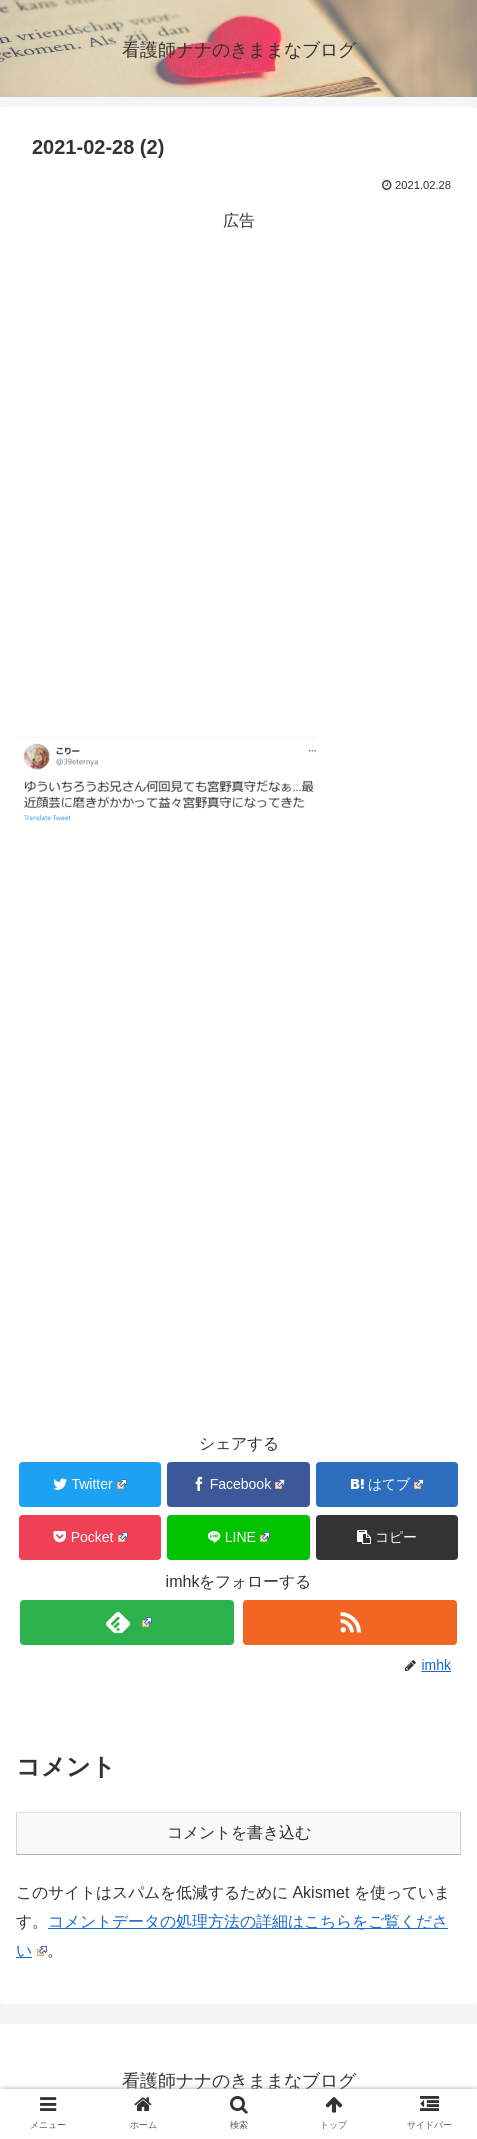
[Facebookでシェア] (238, 1484)
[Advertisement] (238, 474)
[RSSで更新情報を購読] (350, 1622)
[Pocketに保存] (90, 1537)
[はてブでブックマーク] (387, 1484)
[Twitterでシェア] (90, 1484)
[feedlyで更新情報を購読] (127, 1622)
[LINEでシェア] (238, 1537)
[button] (387, 1537)
